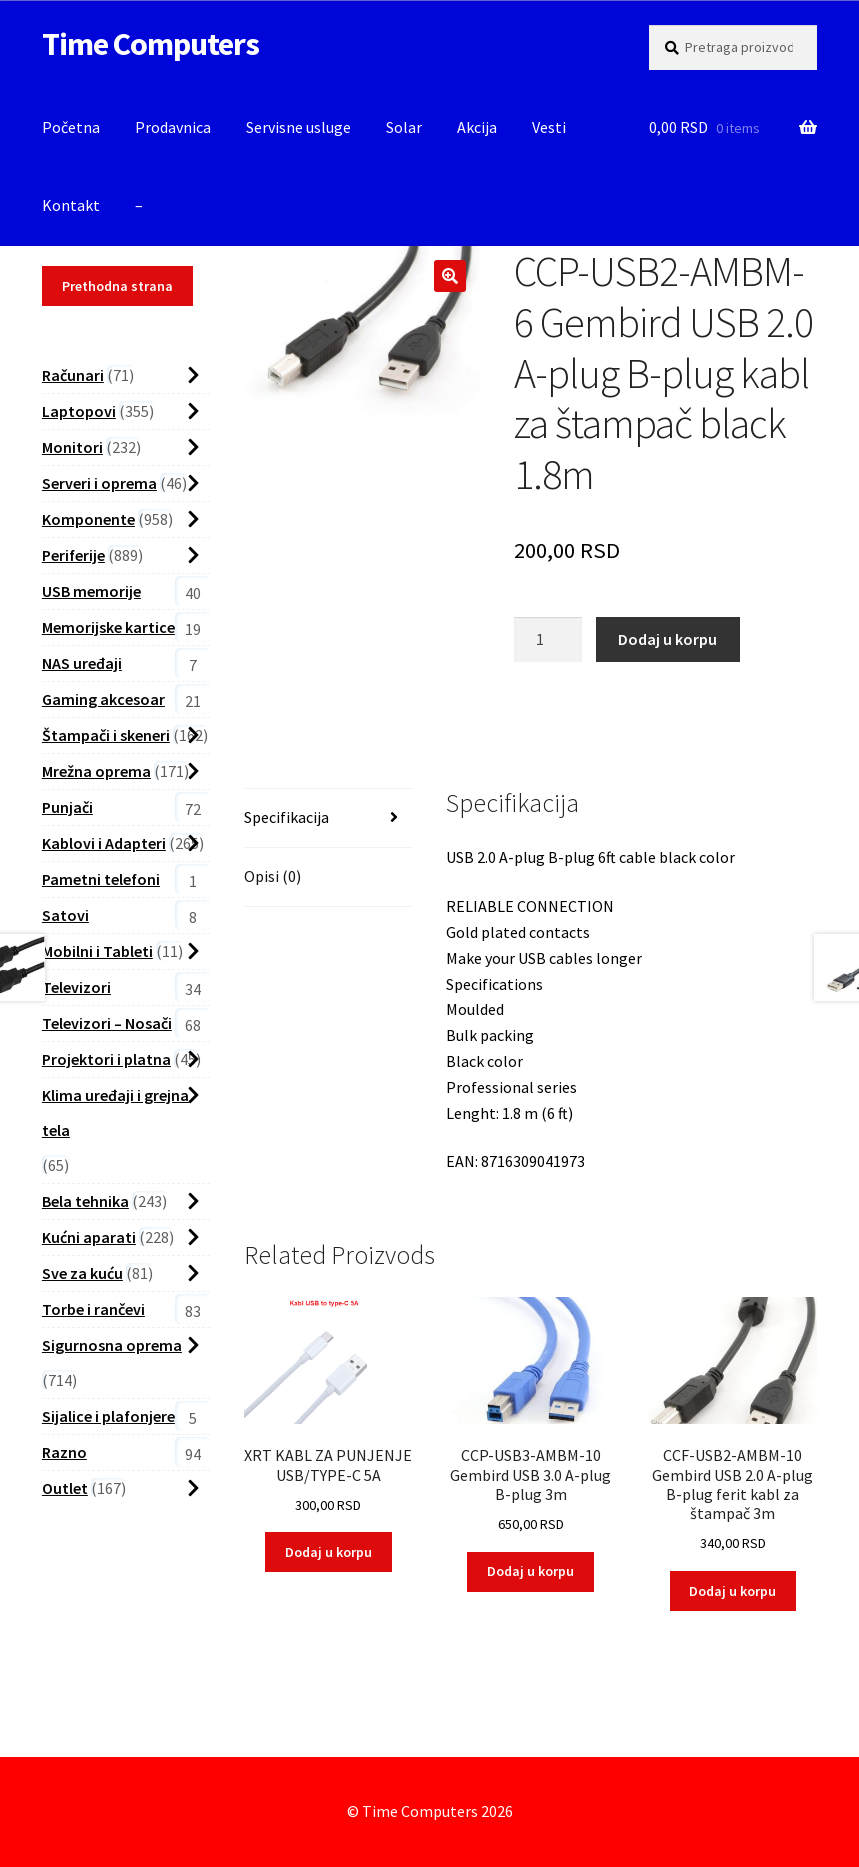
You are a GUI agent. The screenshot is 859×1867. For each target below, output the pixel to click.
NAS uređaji (82, 663)
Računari (73, 375)
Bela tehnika (85, 1201)
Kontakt (71, 205)
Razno (64, 1452)
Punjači (67, 807)
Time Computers (150, 44)
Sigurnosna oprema (112, 1345)
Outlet (65, 1488)
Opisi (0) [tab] (272, 876)
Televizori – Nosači (107, 1023)
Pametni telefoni (101, 879)
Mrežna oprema (96, 771)
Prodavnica (173, 127)
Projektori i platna (106, 1059)
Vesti (549, 127)
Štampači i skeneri (106, 735)
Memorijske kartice (108, 627)
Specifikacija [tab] (286, 817)
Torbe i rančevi (93, 1309)
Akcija (477, 127)
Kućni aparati (89, 1237)
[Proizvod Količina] (548, 640)
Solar (404, 127)
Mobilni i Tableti (97, 951)
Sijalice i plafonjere (108, 1416)
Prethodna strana (117, 286)
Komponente (88, 519)
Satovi (65, 915)
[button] (450, 276)
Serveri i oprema (99, 483)
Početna (71, 127)
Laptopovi (79, 411)
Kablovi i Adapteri (104, 843)
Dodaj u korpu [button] (328, 1552)
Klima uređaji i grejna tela (115, 1112)
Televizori (76, 987)
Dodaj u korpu (667, 639)
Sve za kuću (82, 1273)
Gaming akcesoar (103, 699)
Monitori (72, 447)
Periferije (73, 555)
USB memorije (91, 591)
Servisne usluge (298, 127)
